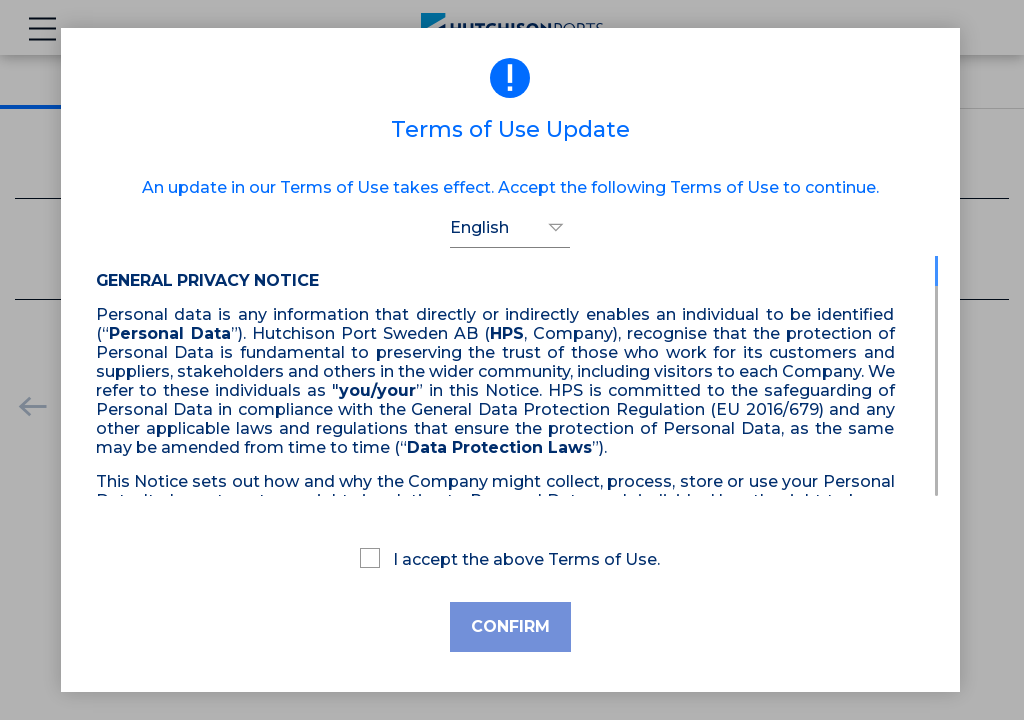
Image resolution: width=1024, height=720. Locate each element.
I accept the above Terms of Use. (510, 558)
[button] (510, 228)
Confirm (510, 626)
